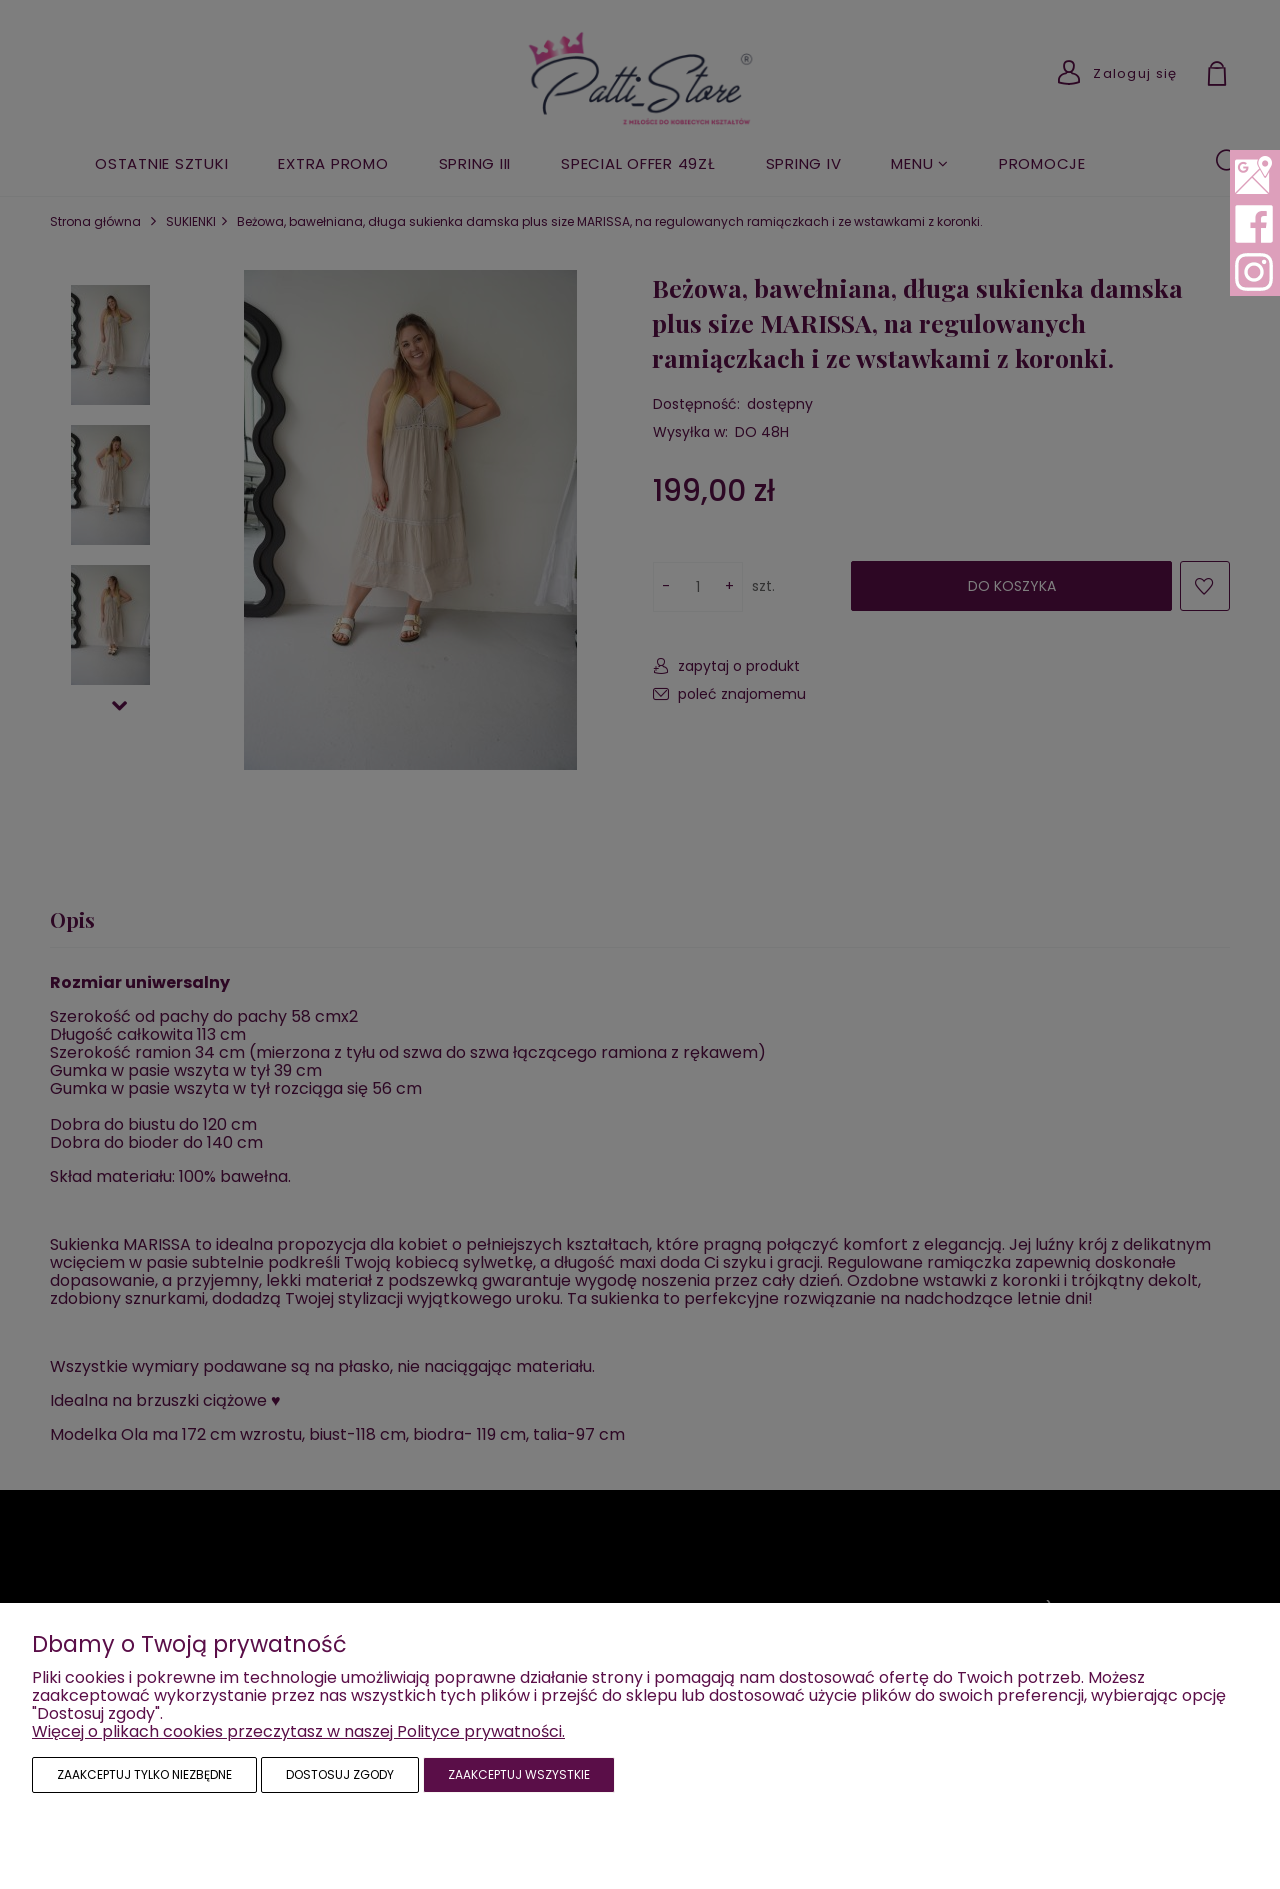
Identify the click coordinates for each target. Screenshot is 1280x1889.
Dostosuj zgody (340, 1774)
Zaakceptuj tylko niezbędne (144, 1774)
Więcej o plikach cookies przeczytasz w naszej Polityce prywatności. (298, 1731)
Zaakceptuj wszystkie (519, 1774)
